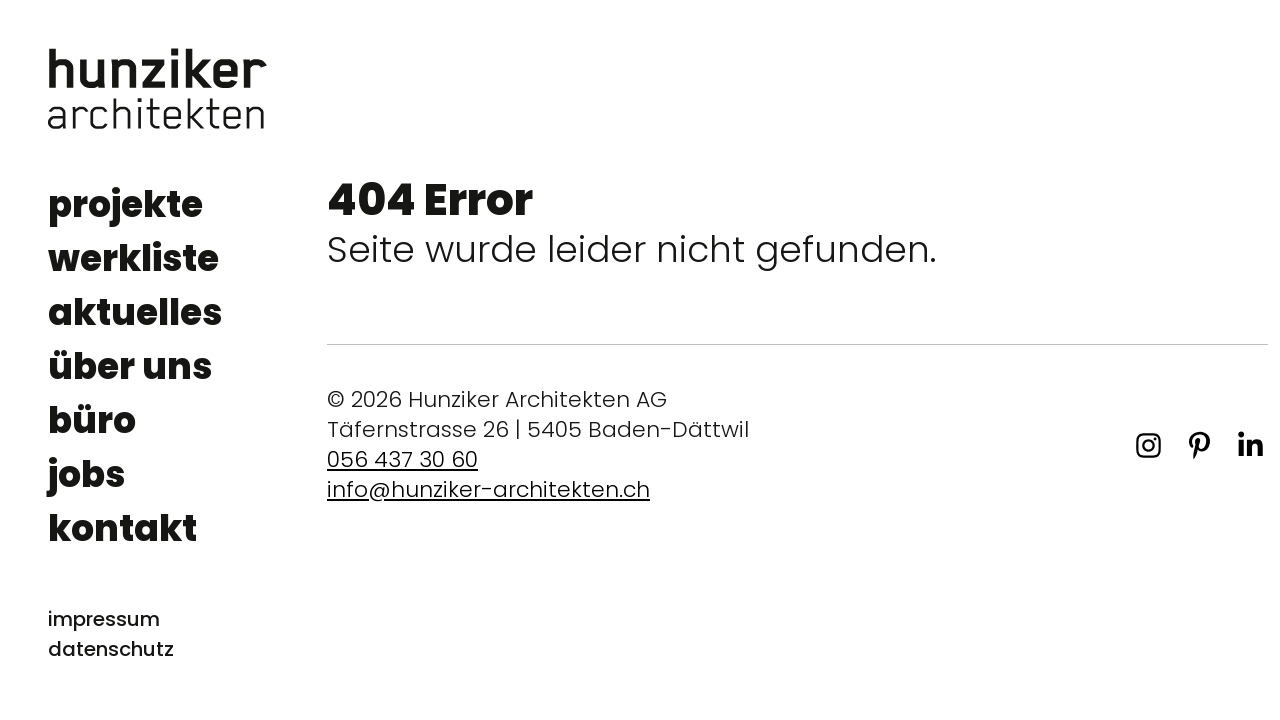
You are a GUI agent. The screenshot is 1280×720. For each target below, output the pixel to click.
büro (92, 420)
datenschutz (111, 649)
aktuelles (135, 312)
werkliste (133, 258)
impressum (104, 619)
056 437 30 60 (402, 459)
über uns (130, 366)
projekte (125, 204)
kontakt (122, 528)
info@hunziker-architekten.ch (488, 489)
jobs (86, 474)
